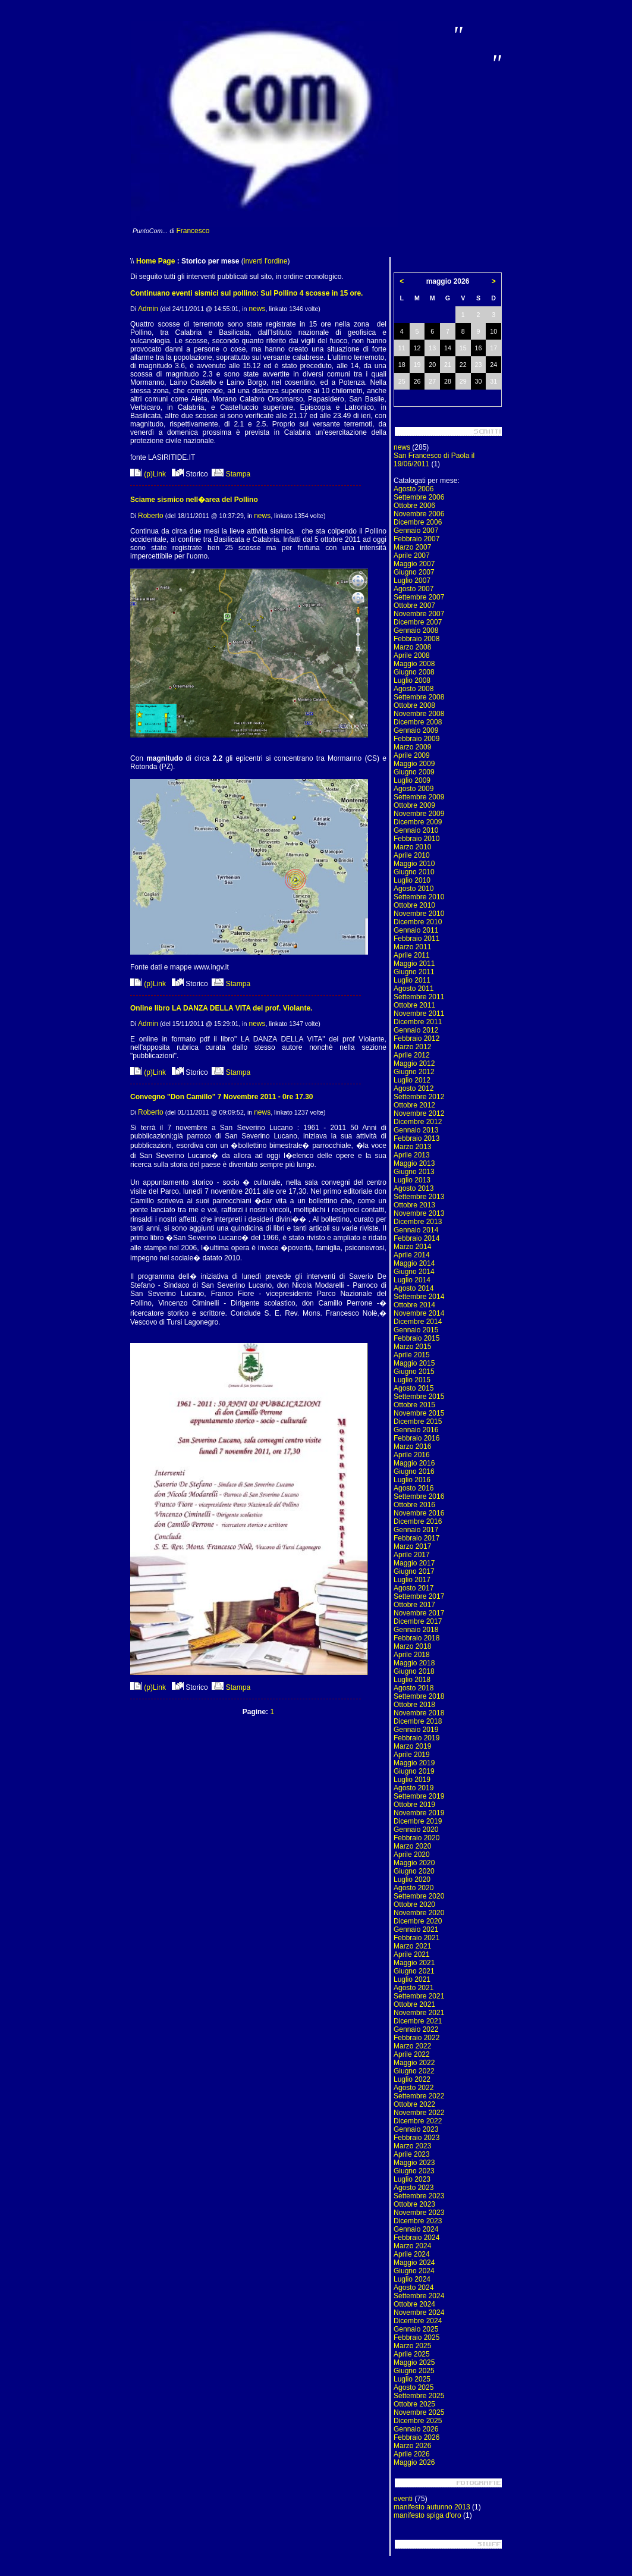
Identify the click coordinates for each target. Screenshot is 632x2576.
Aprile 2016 (412, 1455)
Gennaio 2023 (416, 2129)
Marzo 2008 (412, 647)
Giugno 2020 (414, 1871)
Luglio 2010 (412, 880)
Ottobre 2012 (414, 1105)
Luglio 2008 (412, 680)
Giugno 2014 (414, 1271)
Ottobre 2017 (414, 1605)
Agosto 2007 (413, 589)
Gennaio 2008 (416, 630)
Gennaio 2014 (416, 1230)
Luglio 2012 (412, 1080)
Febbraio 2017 (416, 1538)
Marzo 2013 (412, 1147)
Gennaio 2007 (416, 530)
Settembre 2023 (419, 2196)
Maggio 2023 (414, 2162)
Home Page (155, 261)
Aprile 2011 (412, 955)
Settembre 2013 (419, 1197)
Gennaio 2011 (416, 930)
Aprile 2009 (412, 755)
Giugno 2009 (414, 772)
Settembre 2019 (419, 1796)
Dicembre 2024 (418, 2321)
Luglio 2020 (412, 1879)
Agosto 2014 (413, 1288)
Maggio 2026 (414, 2462)
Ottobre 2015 (414, 1405)
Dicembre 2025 (418, 2421)
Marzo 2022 (412, 2046)
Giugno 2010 (414, 872)
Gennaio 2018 (416, 1630)
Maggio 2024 (414, 2262)
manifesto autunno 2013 (432, 2507)
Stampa (231, 474)
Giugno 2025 (414, 2371)
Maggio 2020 (414, 1863)
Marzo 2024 (412, 2246)
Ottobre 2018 (414, 1704)
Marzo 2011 (412, 947)
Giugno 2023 (414, 2171)
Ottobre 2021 (414, 2004)
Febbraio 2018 (416, 1638)
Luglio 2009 (412, 780)
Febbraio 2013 (416, 1138)
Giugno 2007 (414, 572)
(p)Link (148, 474)
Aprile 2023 (412, 2154)
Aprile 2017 (412, 1555)
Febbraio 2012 (416, 1038)
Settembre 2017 (419, 1596)
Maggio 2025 (414, 2362)
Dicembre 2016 (418, 1521)
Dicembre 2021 (418, 2021)
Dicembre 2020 (418, 1921)
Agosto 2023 (413, 2187)
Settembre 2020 (419, 1896)
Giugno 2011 (414, 972)
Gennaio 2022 (416, 2029)
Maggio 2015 (414, 1363)
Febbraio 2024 (416, 2237)
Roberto (150, 516)
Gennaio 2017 (416, 1530)
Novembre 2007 (419, 614)
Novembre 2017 (419, 1613)
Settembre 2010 (419, 897)
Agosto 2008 (413, 689)
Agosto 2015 (413, 1388)
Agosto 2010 (413, 888)
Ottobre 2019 (414, 1804)
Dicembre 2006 (418, 522)
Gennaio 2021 (416, 1929)
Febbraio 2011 (416, 938)
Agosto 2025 (413, 2387)
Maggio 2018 (414, 1663)
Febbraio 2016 (416, 1438)
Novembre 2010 (419, 913)
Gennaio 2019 (416, 1729)
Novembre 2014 (419, 1313)
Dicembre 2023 (418, 2221)
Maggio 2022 (414, 2063)
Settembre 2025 (419, 2396)
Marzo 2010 (412, 847)
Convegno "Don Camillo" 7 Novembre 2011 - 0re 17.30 (221, 1097)
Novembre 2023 (419, 2212)
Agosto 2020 (413, 1888)
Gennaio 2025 (416, 2329)
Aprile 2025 (412, 2354)
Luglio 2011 (412, 980)
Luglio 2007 (412, 580)
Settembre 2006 (419, 497)
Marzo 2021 (412, 1946)
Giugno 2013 (414, 1172)
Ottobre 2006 (414, 505)
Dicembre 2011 (418, 1022)
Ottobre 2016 (414, 1505)
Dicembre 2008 (418, 722)
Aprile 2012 (412, 1055)
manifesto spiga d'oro (427, 2515)
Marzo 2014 (412, 1246)
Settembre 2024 (419, 2296)
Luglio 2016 (412, 1480)
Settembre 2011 (419, 997)
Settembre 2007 (419, 597)
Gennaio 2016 (416, 1430)
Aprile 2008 (412, 655)
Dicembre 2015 (418, 1421)
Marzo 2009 (412, 747)
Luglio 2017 (412, 1580)
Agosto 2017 (413, 1588)
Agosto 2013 (413, 1188)
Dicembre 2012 (418, 1122)
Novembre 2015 (419, 1413)
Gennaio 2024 (416, 2229)
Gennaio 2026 (416, 2429)
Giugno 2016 (414, 1471)
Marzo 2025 (412, 2346)
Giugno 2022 (414, 2071)
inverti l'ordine (266, 261)
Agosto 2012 (413, 1088)
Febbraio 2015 (416, 1338)
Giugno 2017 (414, 1571)
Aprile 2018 (412, 1655)
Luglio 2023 (412, 2179)
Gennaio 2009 (416, 730)
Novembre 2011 (419, 1013)
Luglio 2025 (412, 2379)
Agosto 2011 (413, 988)
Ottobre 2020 (414, 1904)
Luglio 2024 (412, 2279)
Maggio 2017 (414, 1563)
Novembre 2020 (419, 1913)
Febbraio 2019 (416, 1738)
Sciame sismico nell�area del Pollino (194, 499)
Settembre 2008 (419, 697)
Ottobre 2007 (414, 605)
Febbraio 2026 (416, 2437)
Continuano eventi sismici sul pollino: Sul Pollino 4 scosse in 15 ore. (246, 293)
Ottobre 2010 (414, 905)
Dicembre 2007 (418, 622)
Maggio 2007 (414, 564)
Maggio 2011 (414, 963)
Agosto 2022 (413, 2088)
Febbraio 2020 (416, 1838)
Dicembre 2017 (418, 1621)
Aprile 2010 (412, 855)
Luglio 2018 (412, 1680)
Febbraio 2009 (416, 739)
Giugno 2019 (414, 1771)
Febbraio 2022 (416, 2038)
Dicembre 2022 (418, 2121)
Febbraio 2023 (416, 2137)
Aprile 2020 (412, 1854)
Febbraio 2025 (416, 2337)
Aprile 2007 (412, 555)
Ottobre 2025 (414, 2404)
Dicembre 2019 (418, 1821)
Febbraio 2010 (416, 838)
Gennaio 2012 (416, 1030)
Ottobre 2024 (414, 2304)
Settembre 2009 (419, 797)
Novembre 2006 (419, 514)
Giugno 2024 (414, 2271)
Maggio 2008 (414, 664)
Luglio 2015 (412, 1380)
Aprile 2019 (412, 1754)
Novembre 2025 (419, 2412)
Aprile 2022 (412, 2054)
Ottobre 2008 (414, 705)
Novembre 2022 (419, 2113)
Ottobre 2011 (414, 1005)
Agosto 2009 (413, 789)
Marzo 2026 (412, 2446)
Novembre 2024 (419, 2312)
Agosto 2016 (413, 1488)
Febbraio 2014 (416, 1238)
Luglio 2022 (412, 2079)
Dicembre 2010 (418, 922)
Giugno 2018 (414, 1671)
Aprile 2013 (412, 1155)
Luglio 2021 (412, 1979)
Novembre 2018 (419, 1713)
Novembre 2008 (419, 714)
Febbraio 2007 (416, 539)
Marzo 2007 (412, 547)
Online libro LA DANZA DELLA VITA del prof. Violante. (221, 1008)
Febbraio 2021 (416, 1938)
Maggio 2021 (414, 1963)
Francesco (192, 231)
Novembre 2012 (419, 1113)
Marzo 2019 (412, 1746)
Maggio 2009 (414, 764)
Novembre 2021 (419, 2013)
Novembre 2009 (419, 813)
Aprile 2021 (412, 1954)
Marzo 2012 (412, 1047)
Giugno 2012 (414, 1072)
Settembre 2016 (419, 1496)
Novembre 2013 (419, 1213)
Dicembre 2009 (418, 822)
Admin (148, 309)
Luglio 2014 (412, 1280)
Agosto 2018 (413, 1688)
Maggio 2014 (414, 1263)
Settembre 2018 (419, 1696)
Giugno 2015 (414, 1371)
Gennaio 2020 (416, 1829)
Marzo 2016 (412, 1446)
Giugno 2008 (414, 672)
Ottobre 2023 (414, 2204)
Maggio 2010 (414, 863)
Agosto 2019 (413, 1788)
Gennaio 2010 (416, 830)
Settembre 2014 (419, 1296)
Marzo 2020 (412, 1846)
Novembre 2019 (419, 1813)
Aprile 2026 (412, 2454)
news (257, 309)
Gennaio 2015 (416, 1330)
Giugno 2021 (414, 1971)
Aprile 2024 (412, 2254)
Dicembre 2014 (418, 1321)
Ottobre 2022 (414, 2104)
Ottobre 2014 (414, 1305)
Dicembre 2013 (418, 1222)
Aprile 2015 (412, 1355)
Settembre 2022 (419, 2096)
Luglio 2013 (412, 1180)
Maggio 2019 (414, 1763)
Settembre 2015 (419, 1396)
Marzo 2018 (412, 1646)
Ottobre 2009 (414, 805)
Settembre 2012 (419, 1097)
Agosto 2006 (413, 489)
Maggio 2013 (414, 1163)
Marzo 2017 (412, 1546)
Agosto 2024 (413, 2287)
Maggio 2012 (414, 1063)
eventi (403, 2499)
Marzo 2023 (412, 2146)
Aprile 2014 (412, 1255)
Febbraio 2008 (416, 639)
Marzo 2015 (412, 1346)
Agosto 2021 (413, 1988)
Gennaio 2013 (416, 1130)
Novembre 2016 (419, 1513)
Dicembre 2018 (418, 1721)
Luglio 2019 (412, 1779)
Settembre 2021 (419, 1996)
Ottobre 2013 (414, 1205)
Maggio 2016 (414, 1463)
